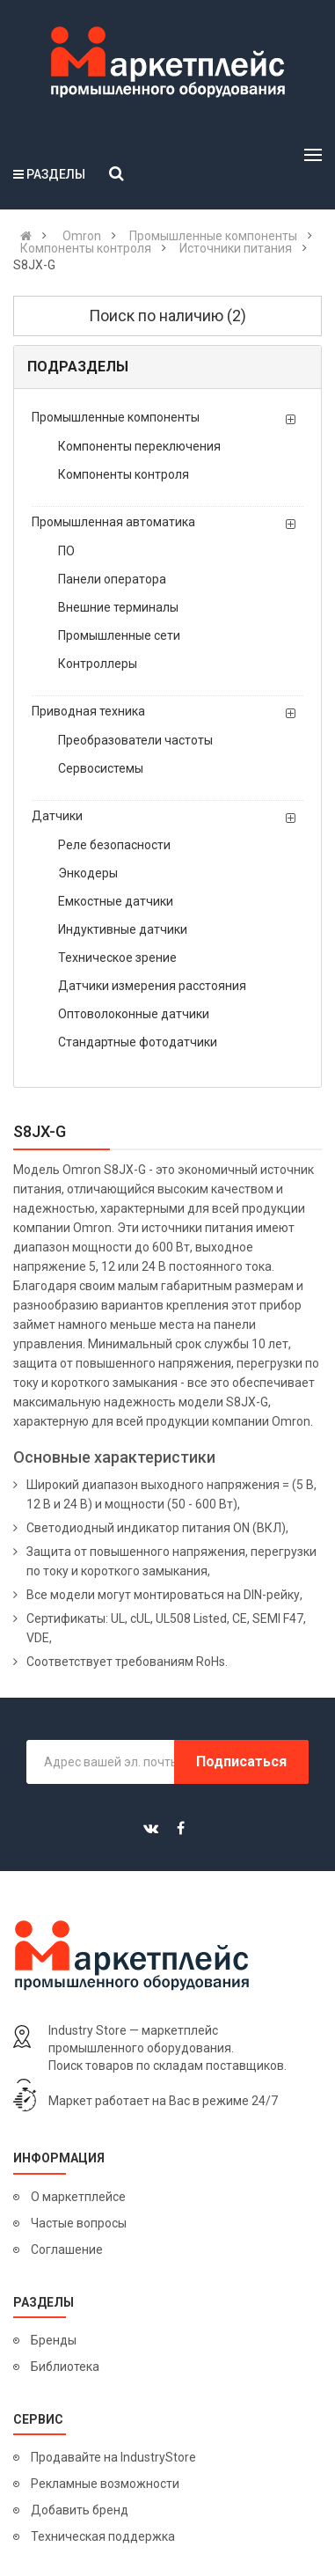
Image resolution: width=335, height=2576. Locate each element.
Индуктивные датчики (122, 929)
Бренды (53, 2340)
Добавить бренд (79, 2510)
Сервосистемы (100, 768)
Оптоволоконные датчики (133, 1014)
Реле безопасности (114, 845)
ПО (66, 551)
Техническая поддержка (103, 2536)
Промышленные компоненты (116, 417)
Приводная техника (88, 711)
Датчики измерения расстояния (152, 986)
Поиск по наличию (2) (167, 315)
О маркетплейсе (78, 2197)
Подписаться (241, 1761)
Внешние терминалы (118, 607)
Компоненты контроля (123, 474)
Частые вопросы (79, 2223)
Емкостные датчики (115, 901)
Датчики (57, 816)
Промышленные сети (119, 635)
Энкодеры (88, 873)
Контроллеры (97, 664)
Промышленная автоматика (113, 522)
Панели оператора (112, 579)
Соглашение (67, 2249)
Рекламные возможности (105, 2484)
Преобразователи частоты (135, 740)
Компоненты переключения (139, 446)
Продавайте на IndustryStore (113, 2457)
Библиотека (65, 2366)
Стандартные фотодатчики (137, 1042)
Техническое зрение (117, 957)
